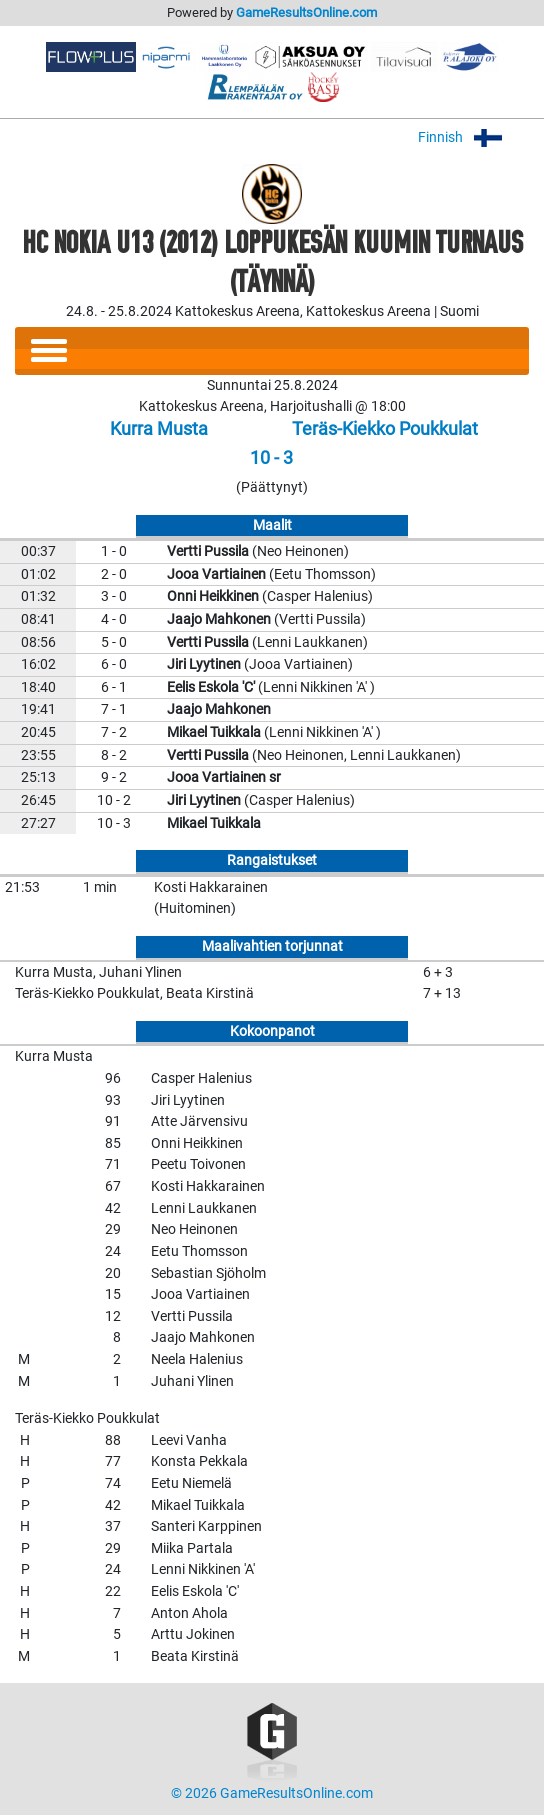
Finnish (473, 137)
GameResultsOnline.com (306, 12)
